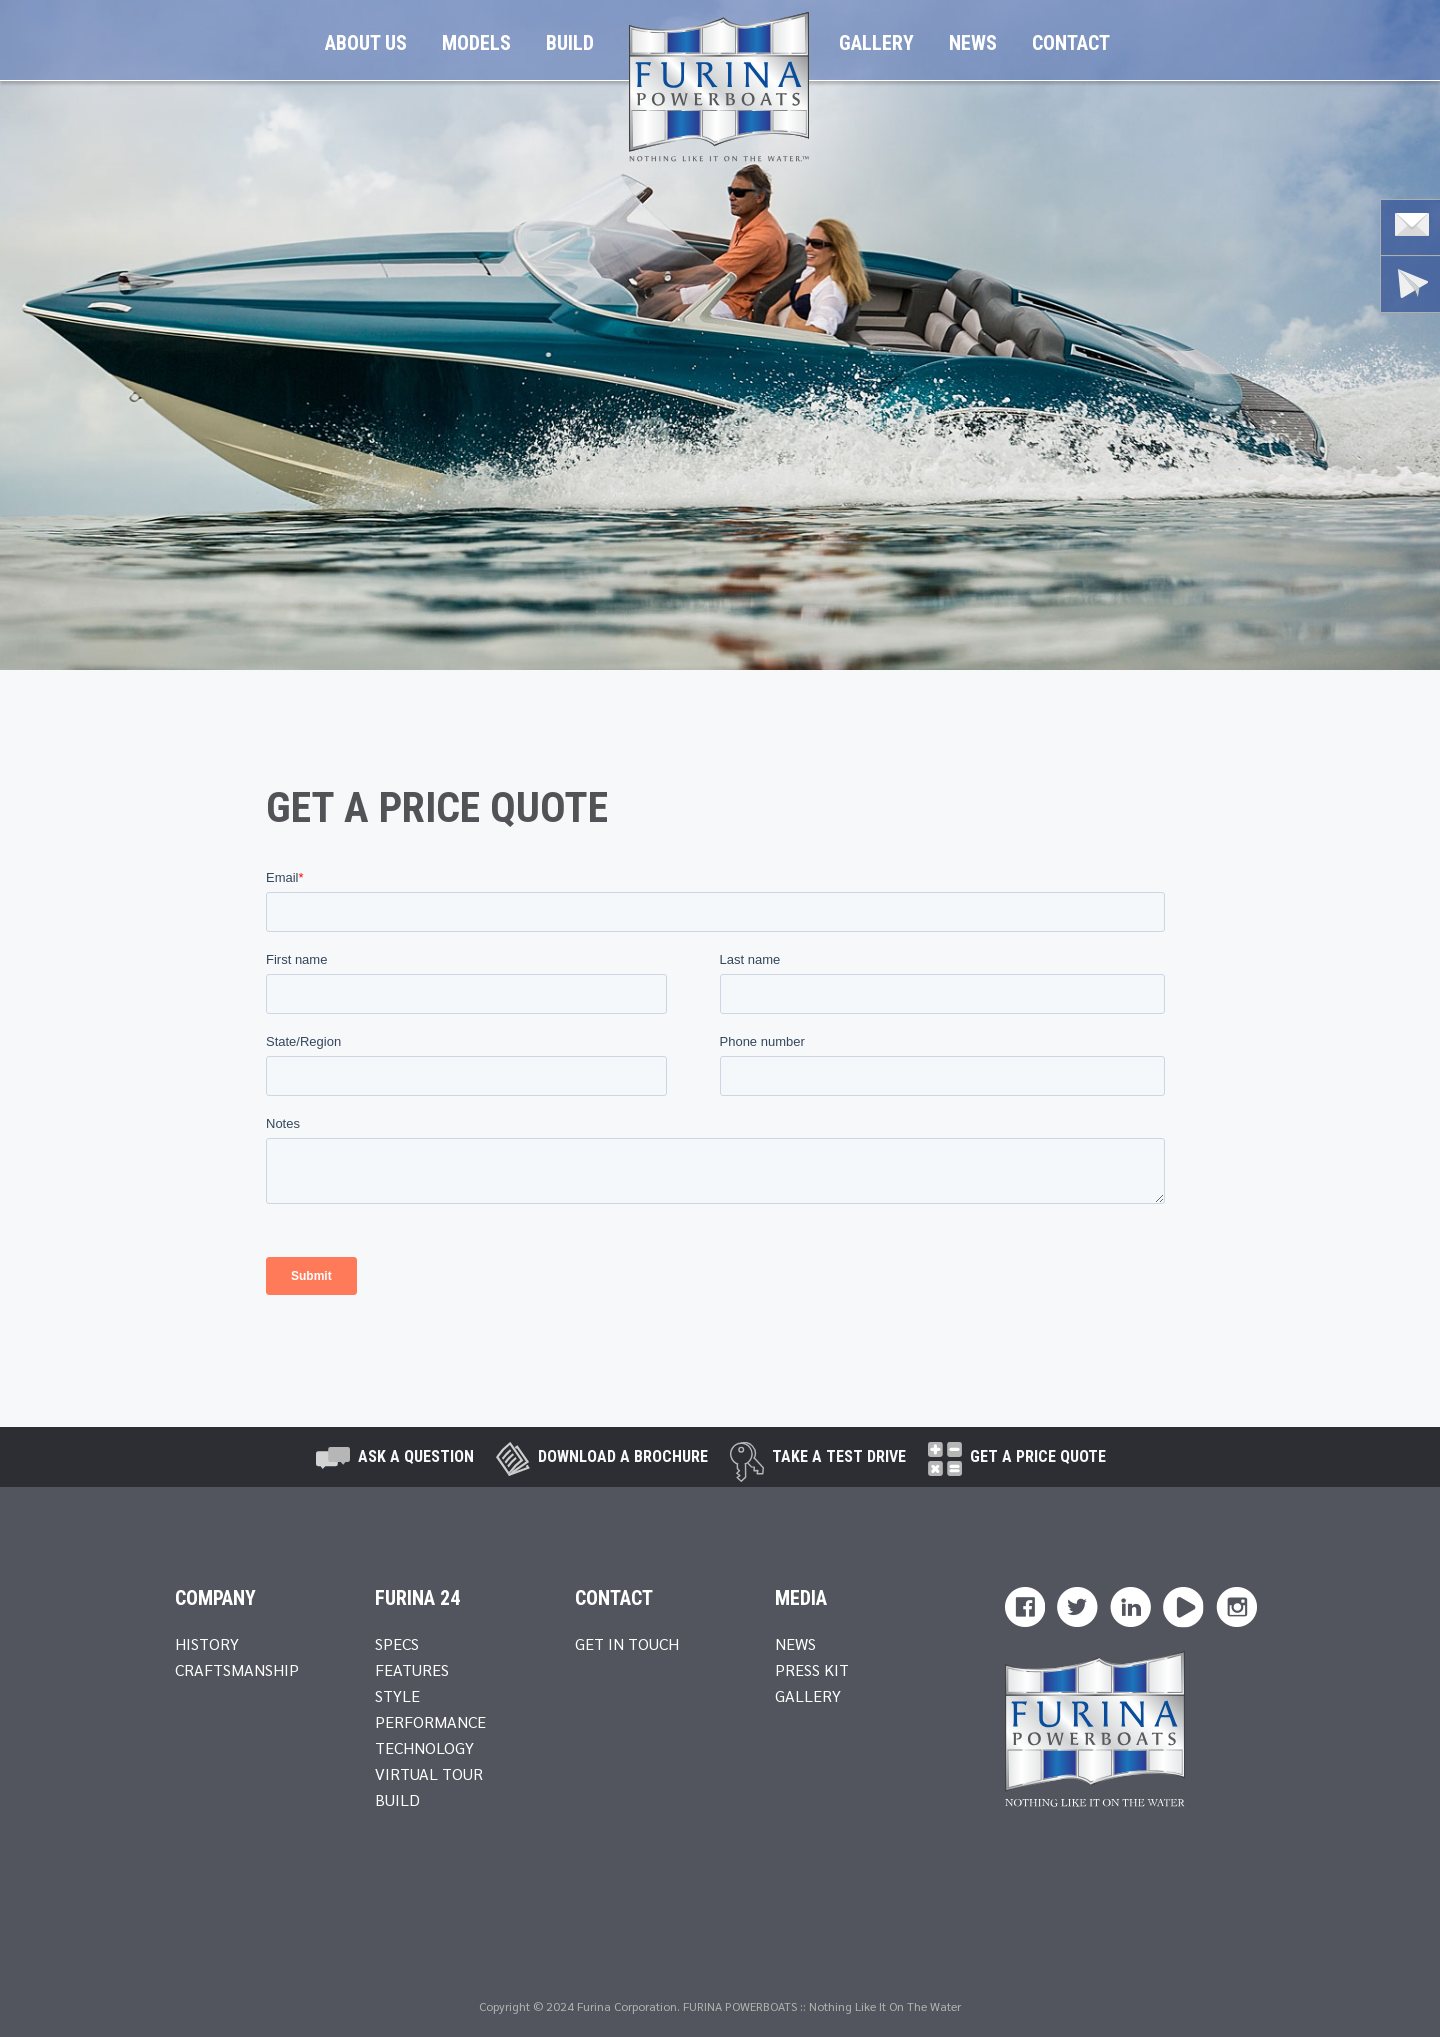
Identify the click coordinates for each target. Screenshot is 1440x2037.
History (207, 1643)
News (973, 43)
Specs (397, 1643)
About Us (366, 43)
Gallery (876, 43)
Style (397, 1695)
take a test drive (839, 1456)
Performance (430, 1721)
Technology (424, 1747)
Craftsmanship (237, 1669)
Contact (1071, 43)
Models (476, 43)
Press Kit (812, 1669)
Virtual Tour (429, 1773)
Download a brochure (623, 1456)
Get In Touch (627, 1643)
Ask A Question (416, 1456)
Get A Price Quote (1038, 1456)
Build (570, 43)
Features (412, 1669)
